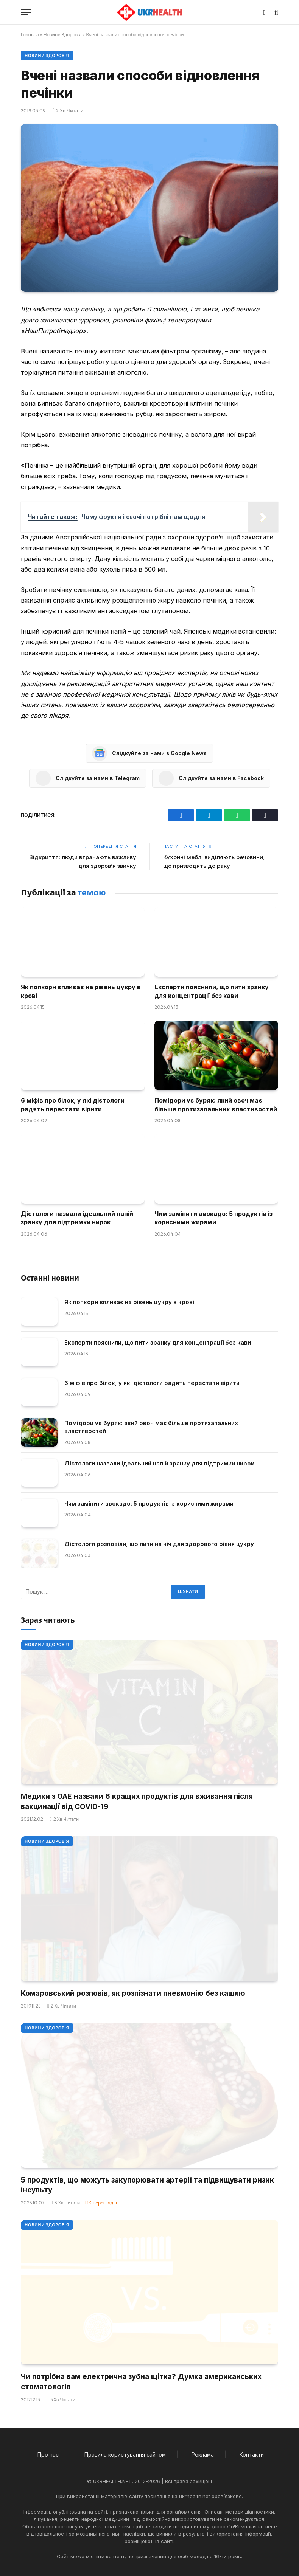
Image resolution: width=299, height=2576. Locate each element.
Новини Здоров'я (63, 34)
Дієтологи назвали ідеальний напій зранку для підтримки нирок (77, 1218)
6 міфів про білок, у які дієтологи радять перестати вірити (73, 1104)
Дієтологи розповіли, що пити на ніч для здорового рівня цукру (159, 1543)
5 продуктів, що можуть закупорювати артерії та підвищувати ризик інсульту (147, 2185)
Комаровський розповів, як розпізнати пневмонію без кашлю (133, 1993)
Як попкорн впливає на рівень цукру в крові (81, 991)
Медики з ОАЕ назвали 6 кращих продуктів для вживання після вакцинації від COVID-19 (137, 1801)
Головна (30, 34)
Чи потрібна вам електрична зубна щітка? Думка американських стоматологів (141, 2381)
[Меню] (26, 12)
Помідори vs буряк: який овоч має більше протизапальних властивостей (215, 1104)
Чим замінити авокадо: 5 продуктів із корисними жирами (213, 1218)
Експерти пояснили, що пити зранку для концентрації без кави (211, 991)
